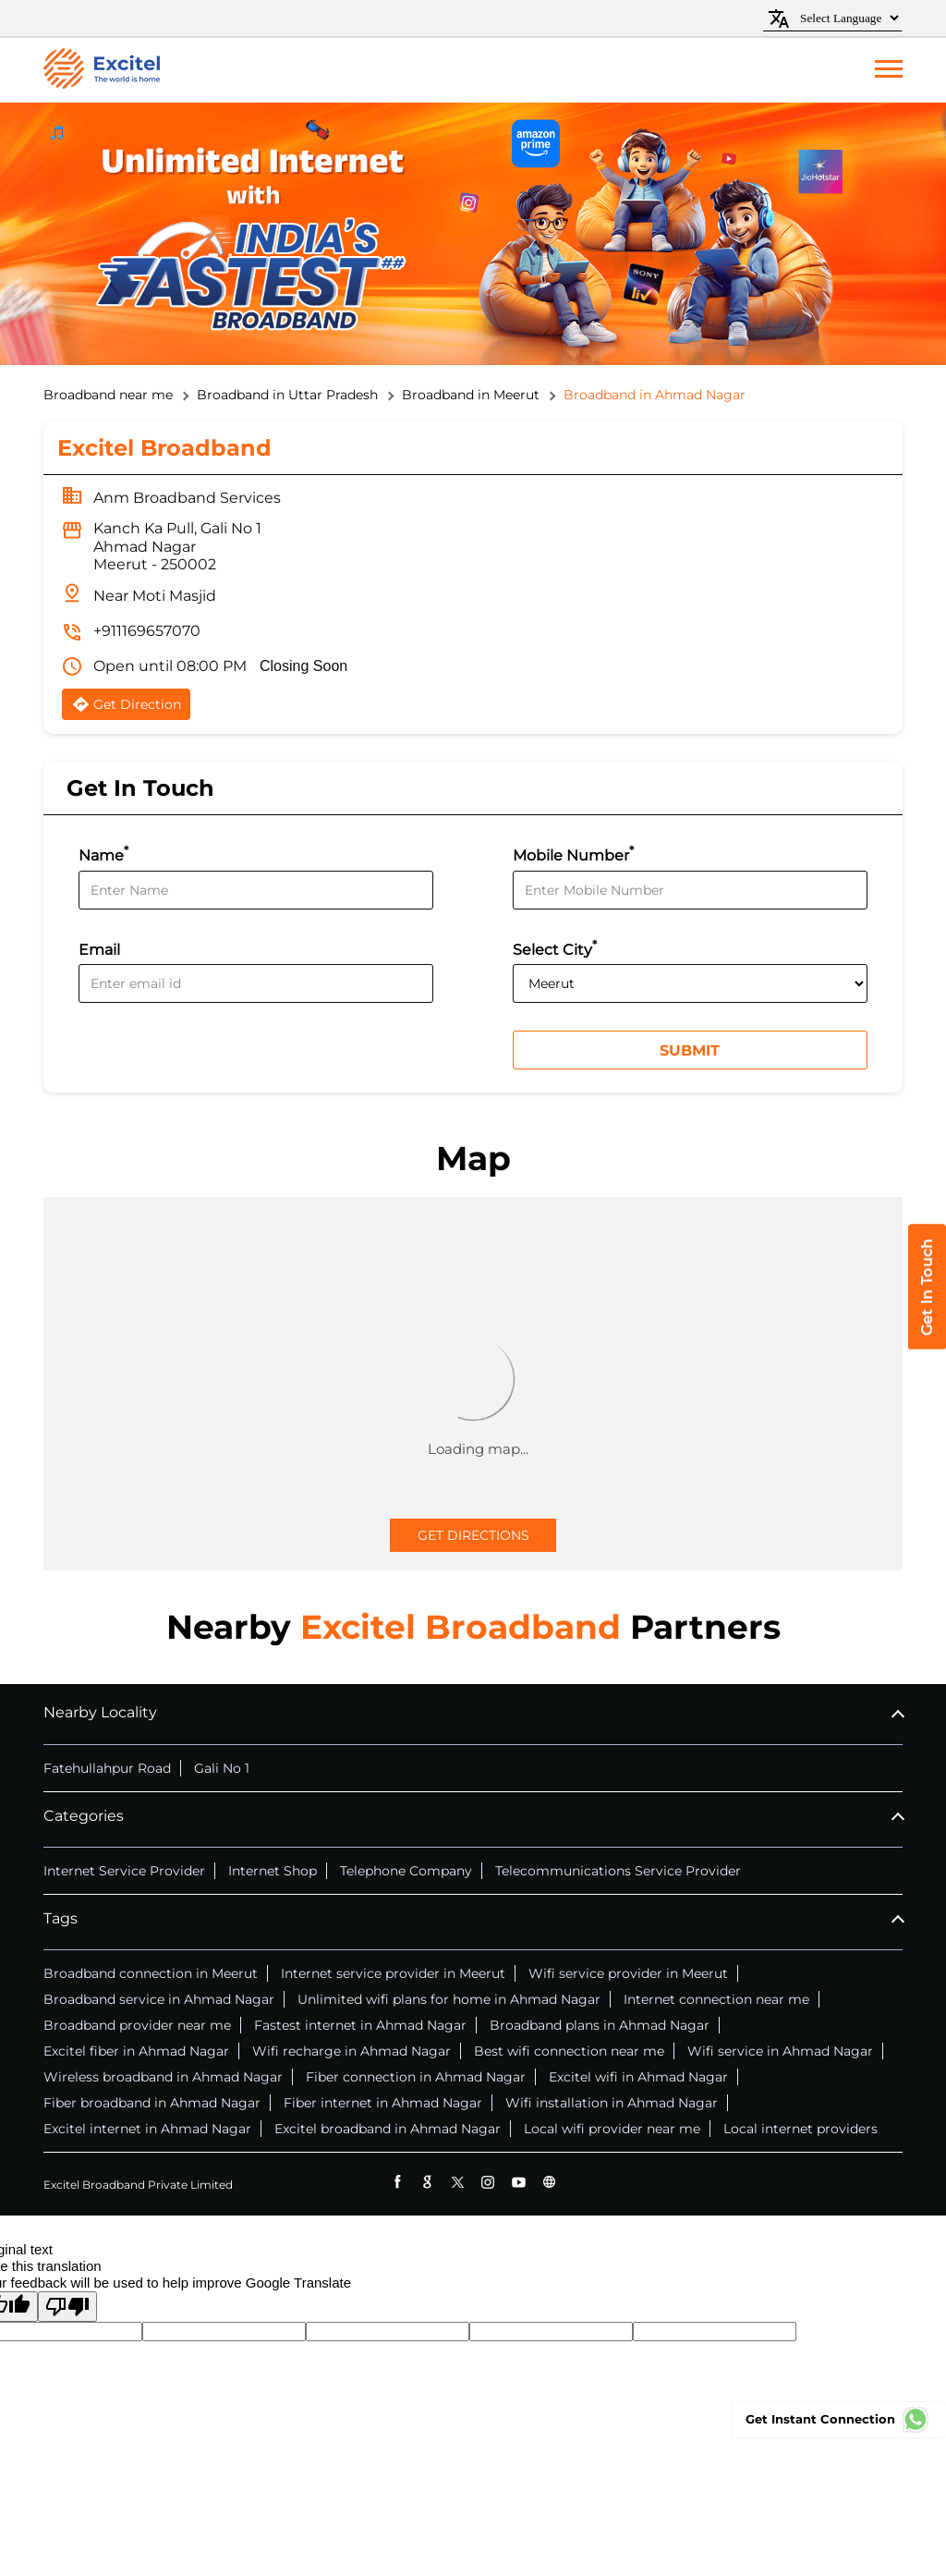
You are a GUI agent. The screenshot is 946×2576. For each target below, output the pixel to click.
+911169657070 (146, 631)
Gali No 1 (221, 1768)
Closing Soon (303, 666)
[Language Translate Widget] (847, 18)
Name (103, 853)
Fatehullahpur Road (107, 1768)
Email (99, 949)
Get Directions (473, 1535)
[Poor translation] (67, 2306)
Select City (555, 947)
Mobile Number (573, 853)
